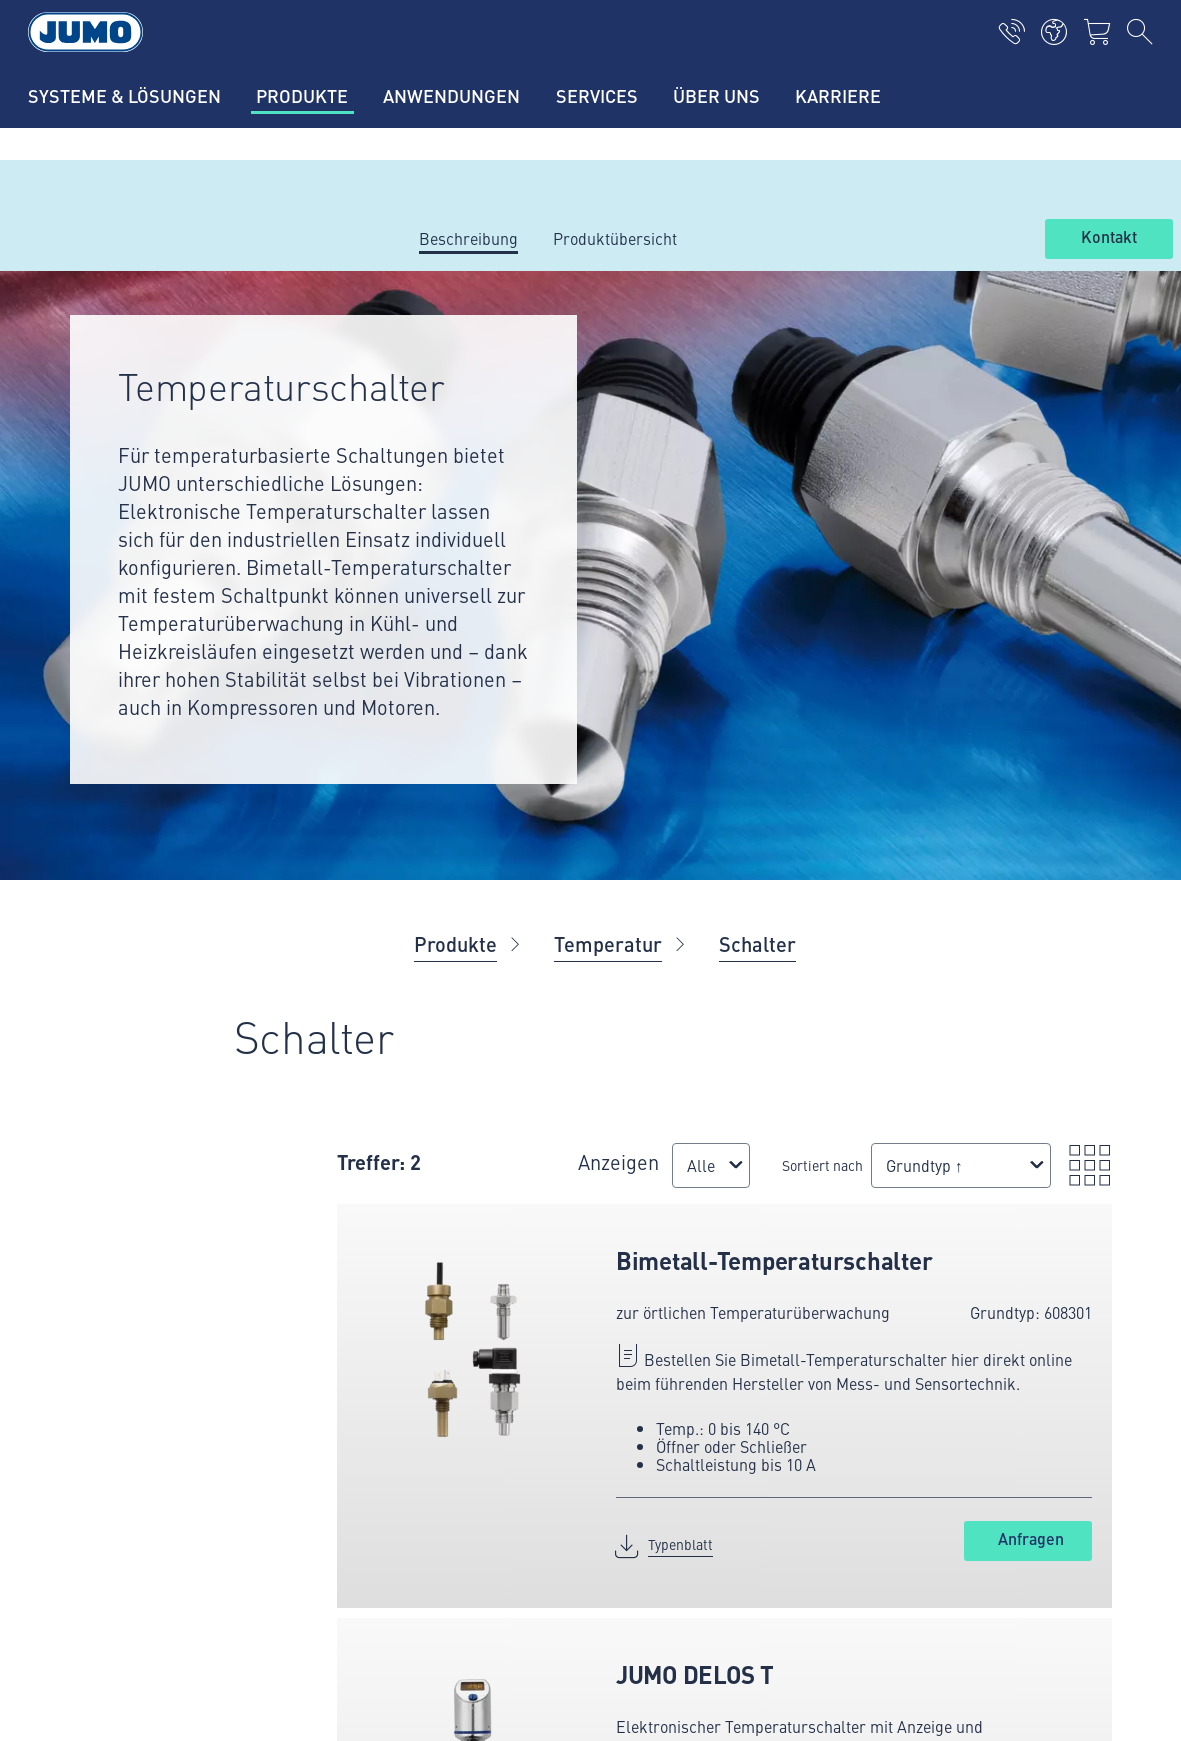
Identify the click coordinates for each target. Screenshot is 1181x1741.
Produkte (455, 943)
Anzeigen (561, 1152)
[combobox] (560, 1185)
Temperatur (608, 943)
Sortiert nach (687, 1175)
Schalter (757, 943)
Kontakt (1109, 238)
